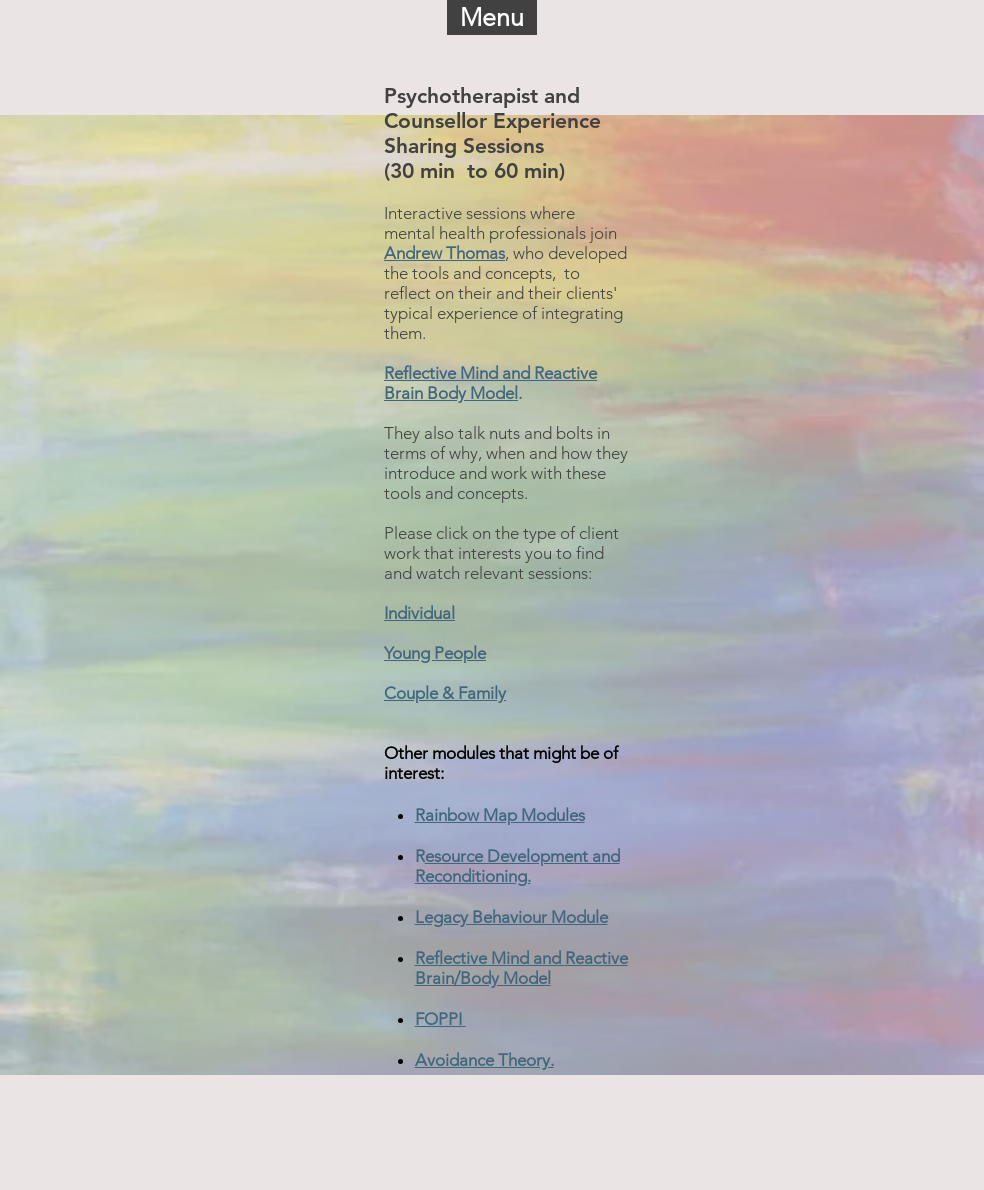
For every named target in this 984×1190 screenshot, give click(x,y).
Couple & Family (445, 693)
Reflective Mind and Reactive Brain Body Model (490, 383)
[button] (492, 17)
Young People (435, 653)
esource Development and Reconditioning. (517, 866)
